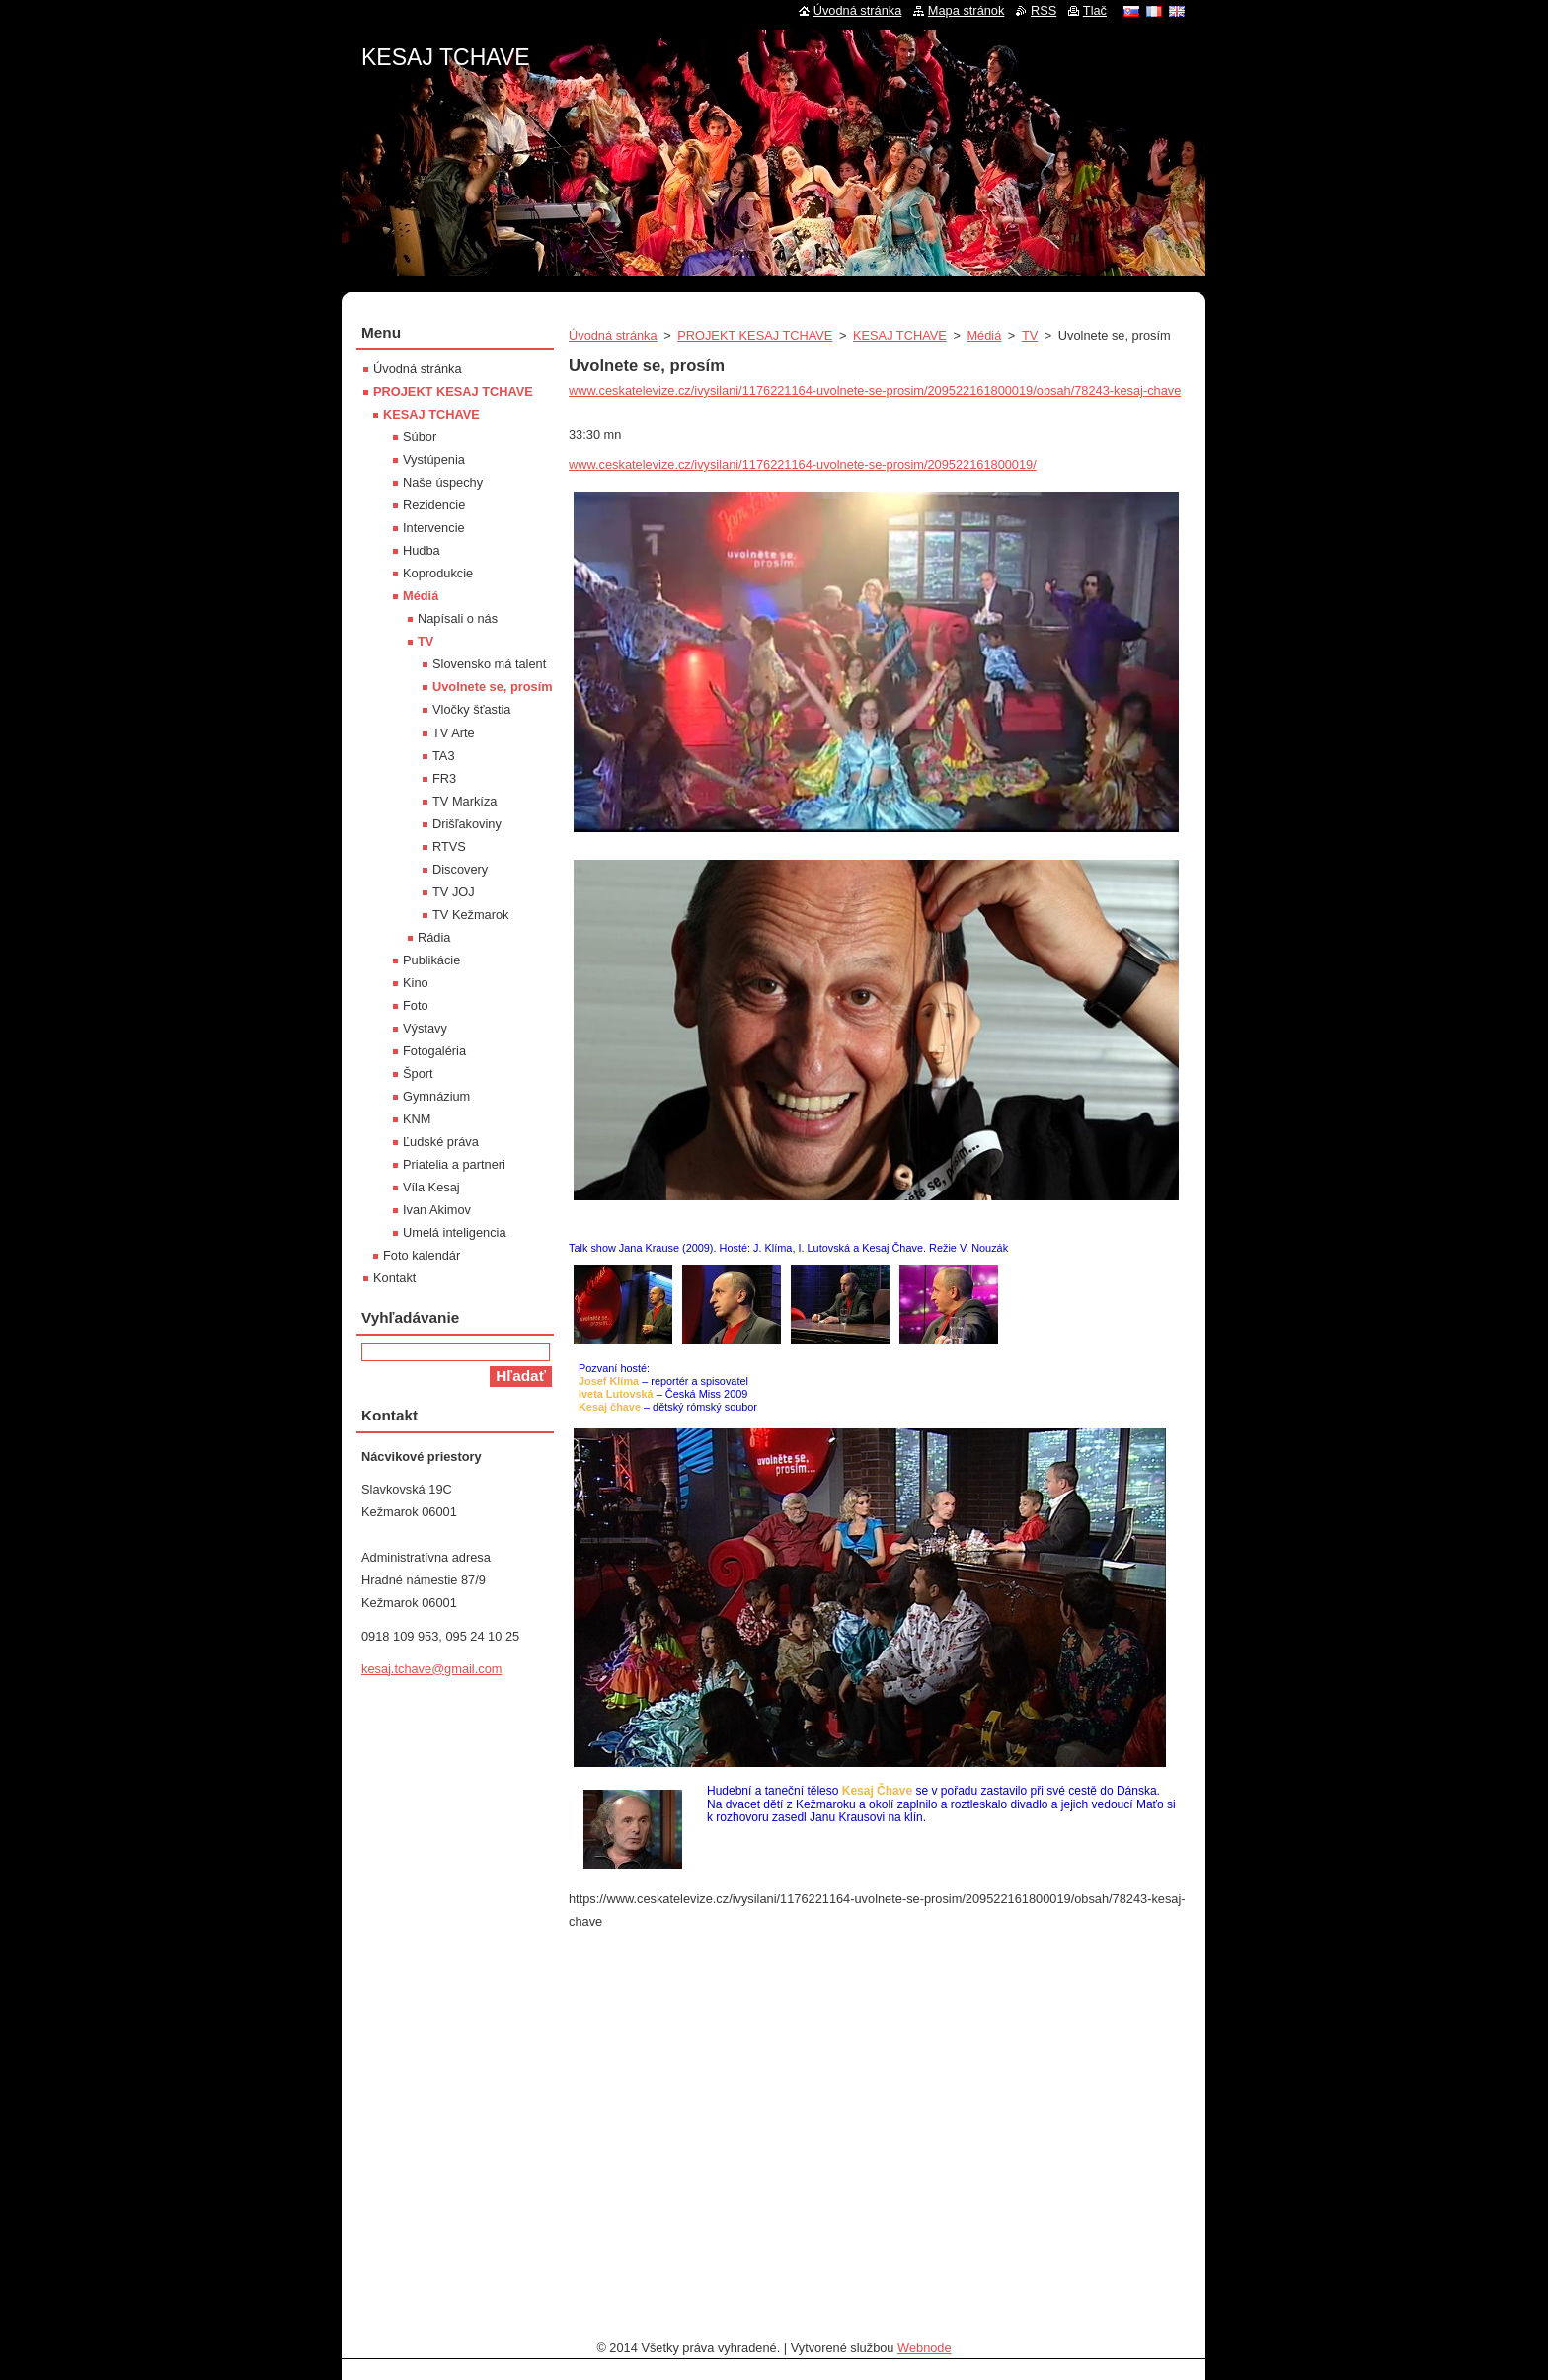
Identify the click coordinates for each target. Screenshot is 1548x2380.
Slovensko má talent (489, 663)
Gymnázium (436, 1096)
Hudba (421, 550)
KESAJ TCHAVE (900, 335)
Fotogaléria (434, 1050)
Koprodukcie (438, 573)
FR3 (444, 778)
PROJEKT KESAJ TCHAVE (754, 335)
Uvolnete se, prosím (492, 686)
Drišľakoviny (467, 823)
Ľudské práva (441, 1141)
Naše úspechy (443, 482)
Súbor (419, 436)
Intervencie (434, 527)
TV (1030, 335)
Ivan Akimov (437, 1209)
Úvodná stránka (613, 335)
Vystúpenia (434, 459)
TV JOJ (453, 891)
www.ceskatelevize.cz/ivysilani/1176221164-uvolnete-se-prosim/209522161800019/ (803, 464)
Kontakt (394, 1277)
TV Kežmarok (470, 914)
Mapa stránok (966, 10)
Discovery (460, 869)
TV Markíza (464, 801)
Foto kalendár (421, 1255)
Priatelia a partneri (454, 1164)
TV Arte (453, 733)
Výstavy (425, 1028)
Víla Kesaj (431, 1187)
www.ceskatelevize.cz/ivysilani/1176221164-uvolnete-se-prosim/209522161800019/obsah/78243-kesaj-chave (875, 390)
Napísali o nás (458, 618)
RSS (1043, 10)
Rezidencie (434, 505)
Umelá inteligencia (454, 1232)
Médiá (984, 335)
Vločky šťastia (471, 709)
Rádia (434, 937)
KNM (416, 1119)
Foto (415, 1005)
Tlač (1095, 10)
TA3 (443, 755)
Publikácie (431, 960)
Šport (418, 1073)
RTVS (449, 846)
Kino (415, 982)
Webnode (924, 2348)
